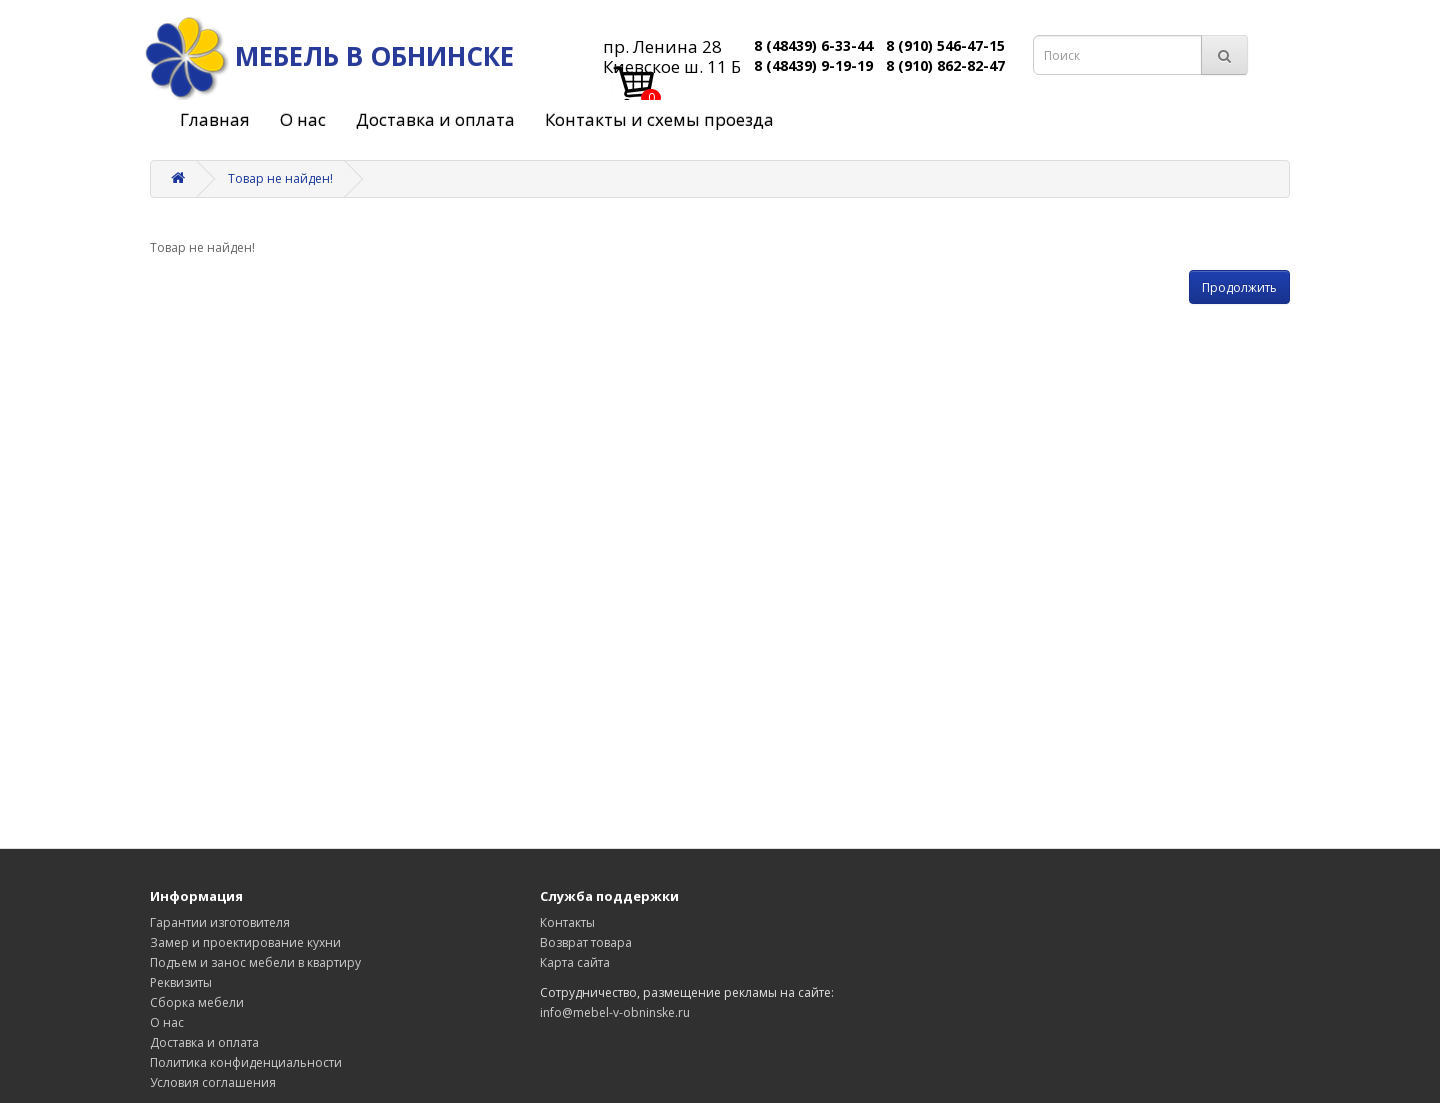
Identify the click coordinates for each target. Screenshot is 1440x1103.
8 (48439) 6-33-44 (813, 45)
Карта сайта (575, 962)
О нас (303, 119)
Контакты (567, 922)
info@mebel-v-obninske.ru (615, 1012)
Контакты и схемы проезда (659, 119)
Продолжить (1239, 287)
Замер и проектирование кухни (245, 942)
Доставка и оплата (435, 119)
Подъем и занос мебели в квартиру (255, 962)
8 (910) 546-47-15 (945, 45)
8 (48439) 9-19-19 (813, 65)
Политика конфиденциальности (246, 1062)
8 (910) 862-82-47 (945, 65)
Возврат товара (586, 942)
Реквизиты (181, 982)
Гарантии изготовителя (220, 922)
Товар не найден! (280, 178)
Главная (215, 119)
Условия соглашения (213, 1082)
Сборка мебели (197, 1002)
